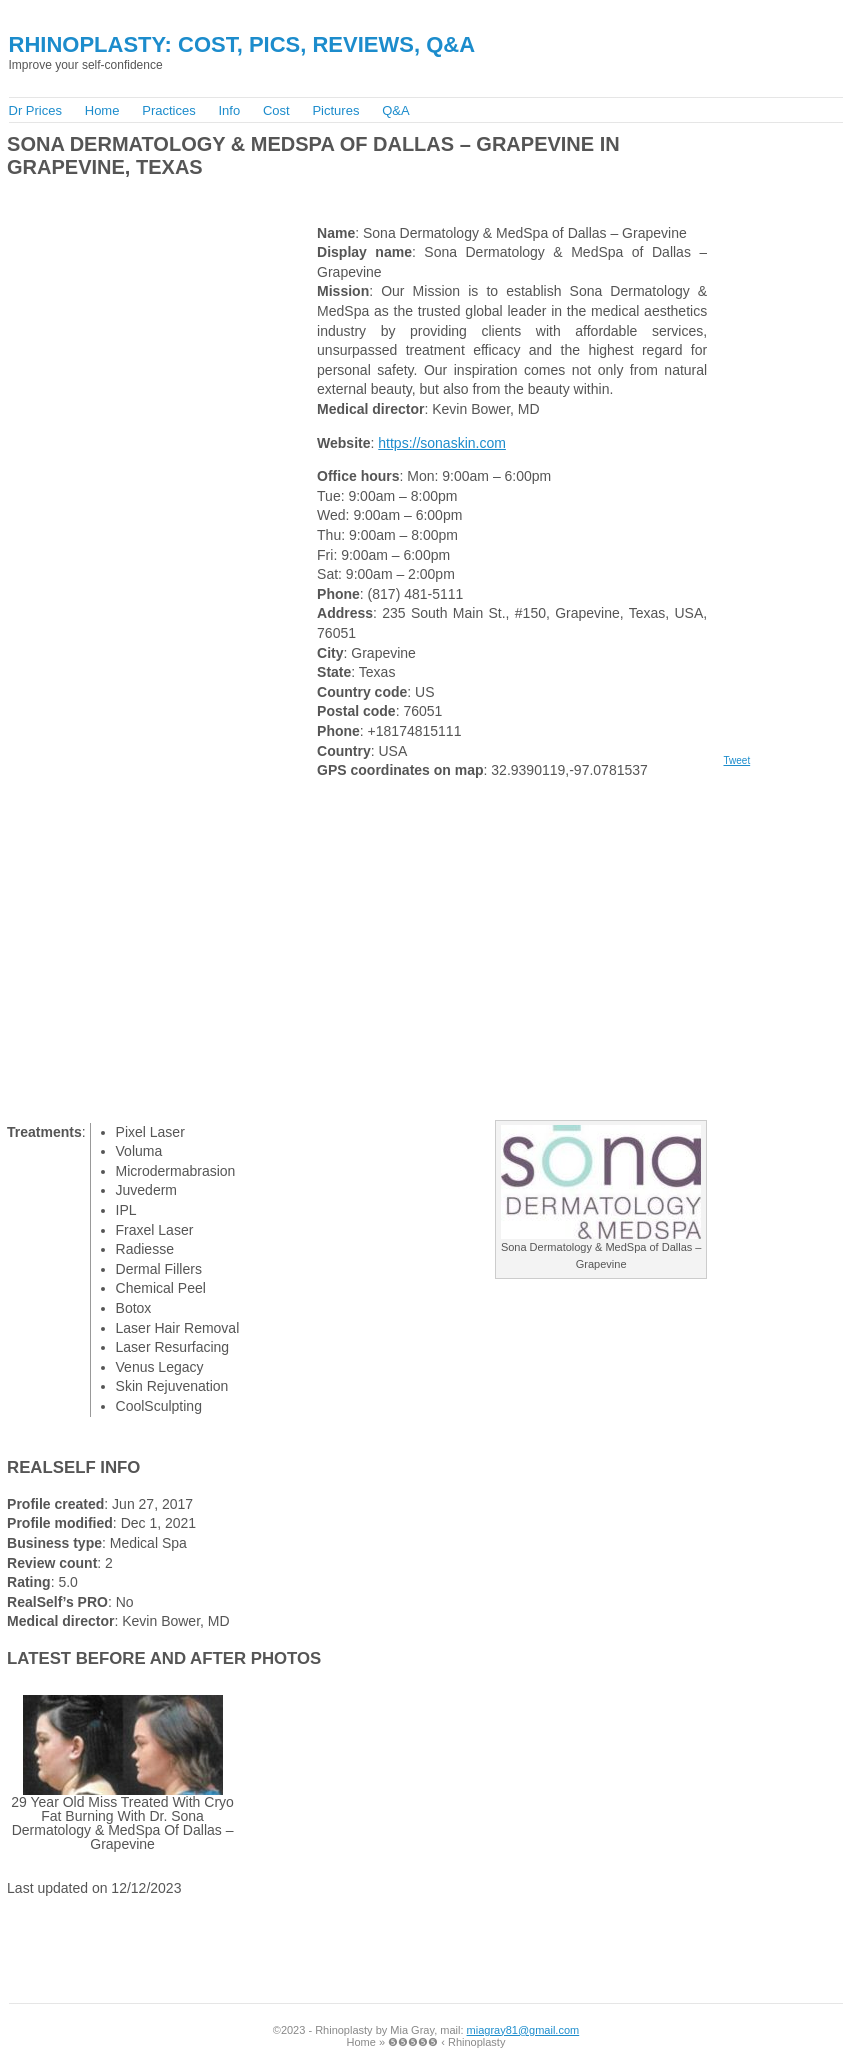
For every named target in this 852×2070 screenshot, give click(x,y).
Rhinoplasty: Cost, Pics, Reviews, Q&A (242, 44)
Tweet (736, 760)
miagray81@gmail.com (523, 2030)
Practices (168, 110)
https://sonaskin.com (442, 443)
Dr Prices (35, 110)
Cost (276, 110)
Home (102, 110)
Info (229, 110)
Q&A (395, 110)
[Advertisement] (238, 196)
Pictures (335, 110)
